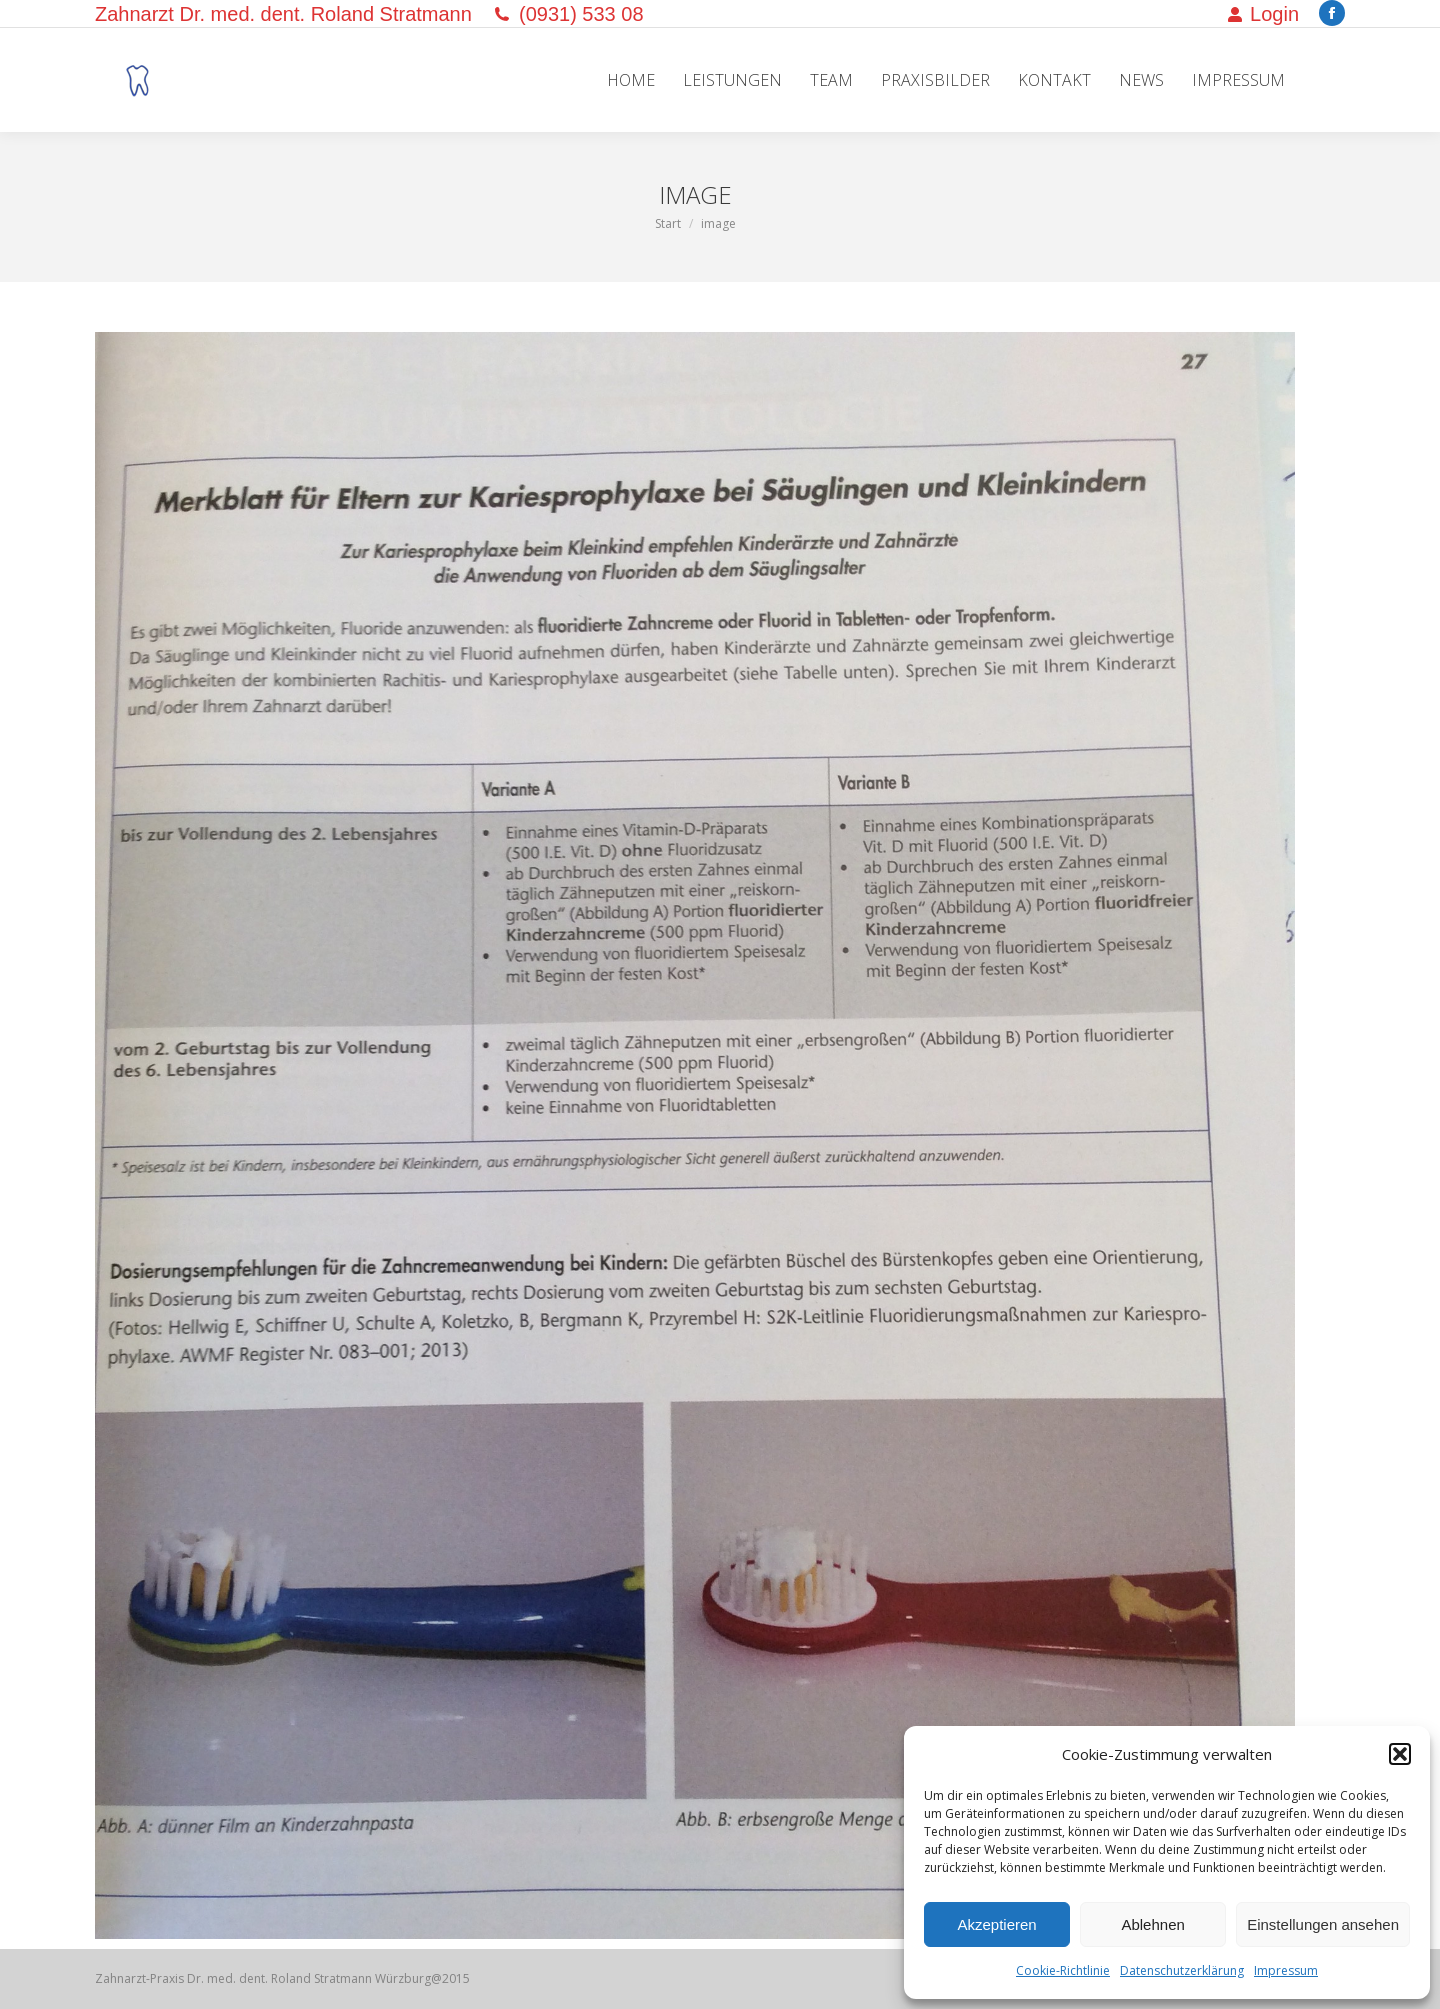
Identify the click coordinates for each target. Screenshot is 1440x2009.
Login (1263, 14)
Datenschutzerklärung (1182, 1970)
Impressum (1286, 1970)
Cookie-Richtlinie (1063, 1970)
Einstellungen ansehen (1323, 1924)
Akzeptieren (996, 1924)
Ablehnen (1152, 1924)
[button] (1400, 1754)
